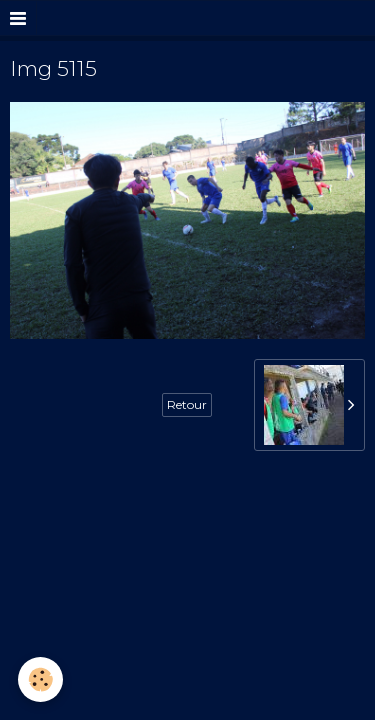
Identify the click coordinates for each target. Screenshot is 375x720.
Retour (187, 404)
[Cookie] (40, 679)
